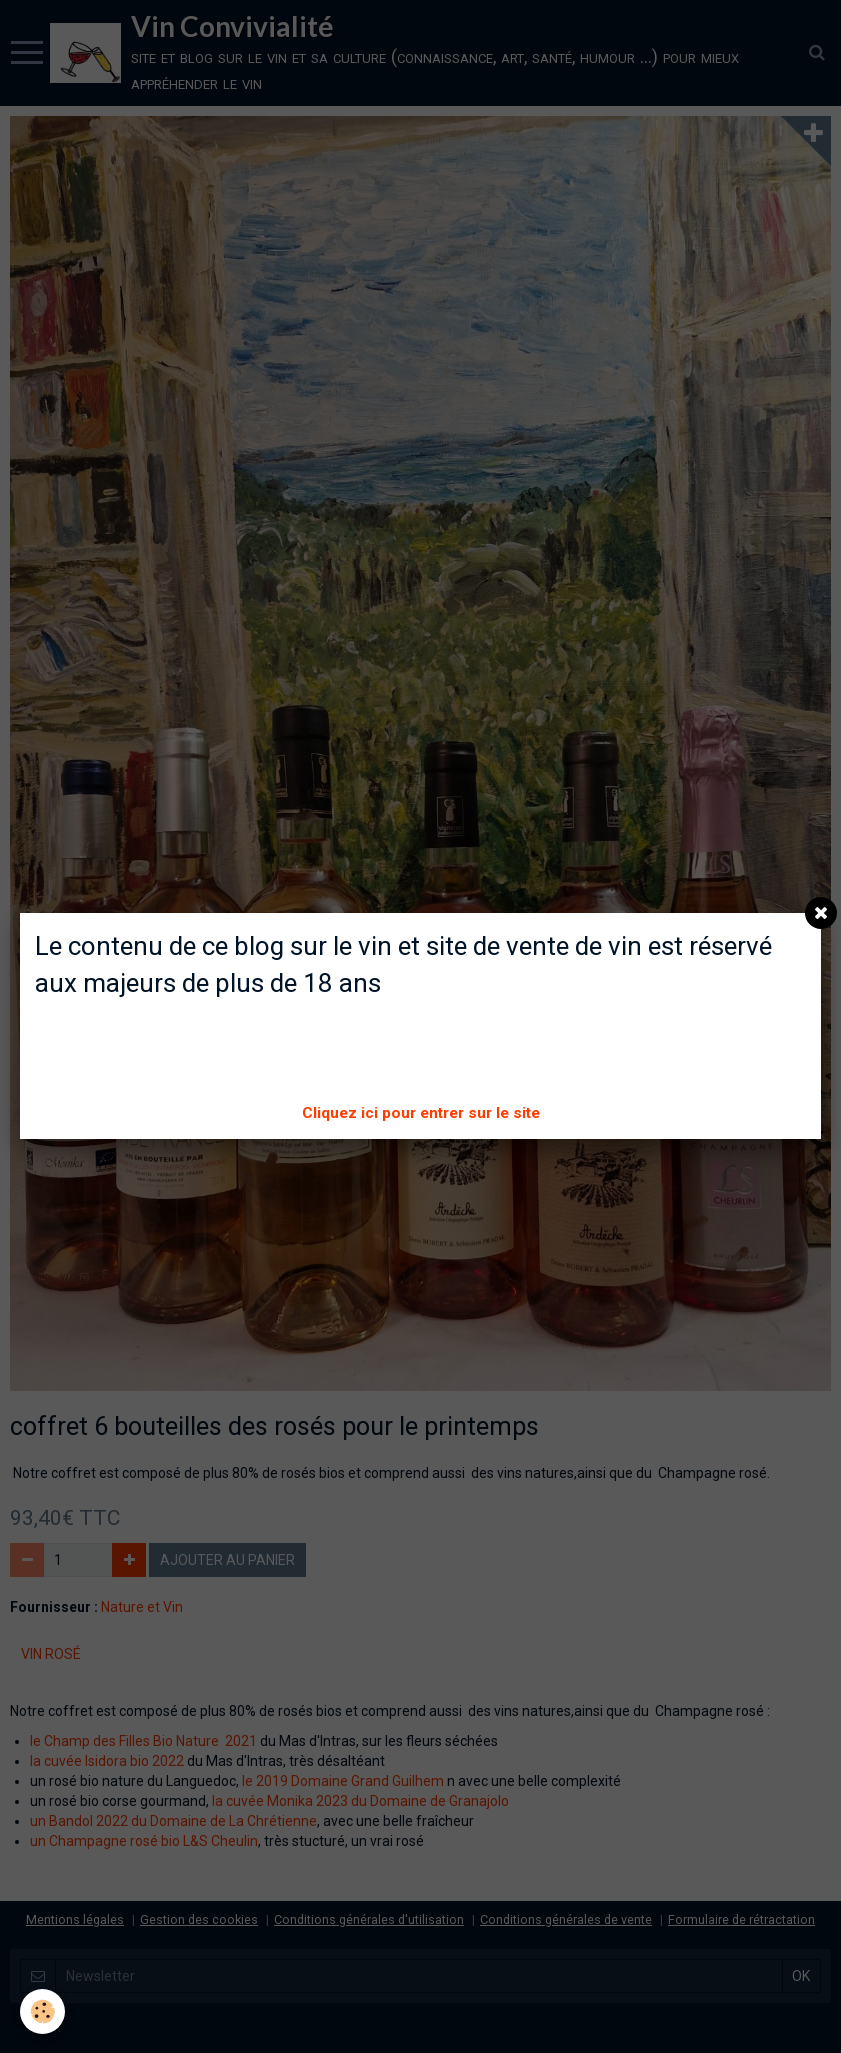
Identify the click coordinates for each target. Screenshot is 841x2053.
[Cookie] (42, 2011)
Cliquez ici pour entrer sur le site (421, 1113)
